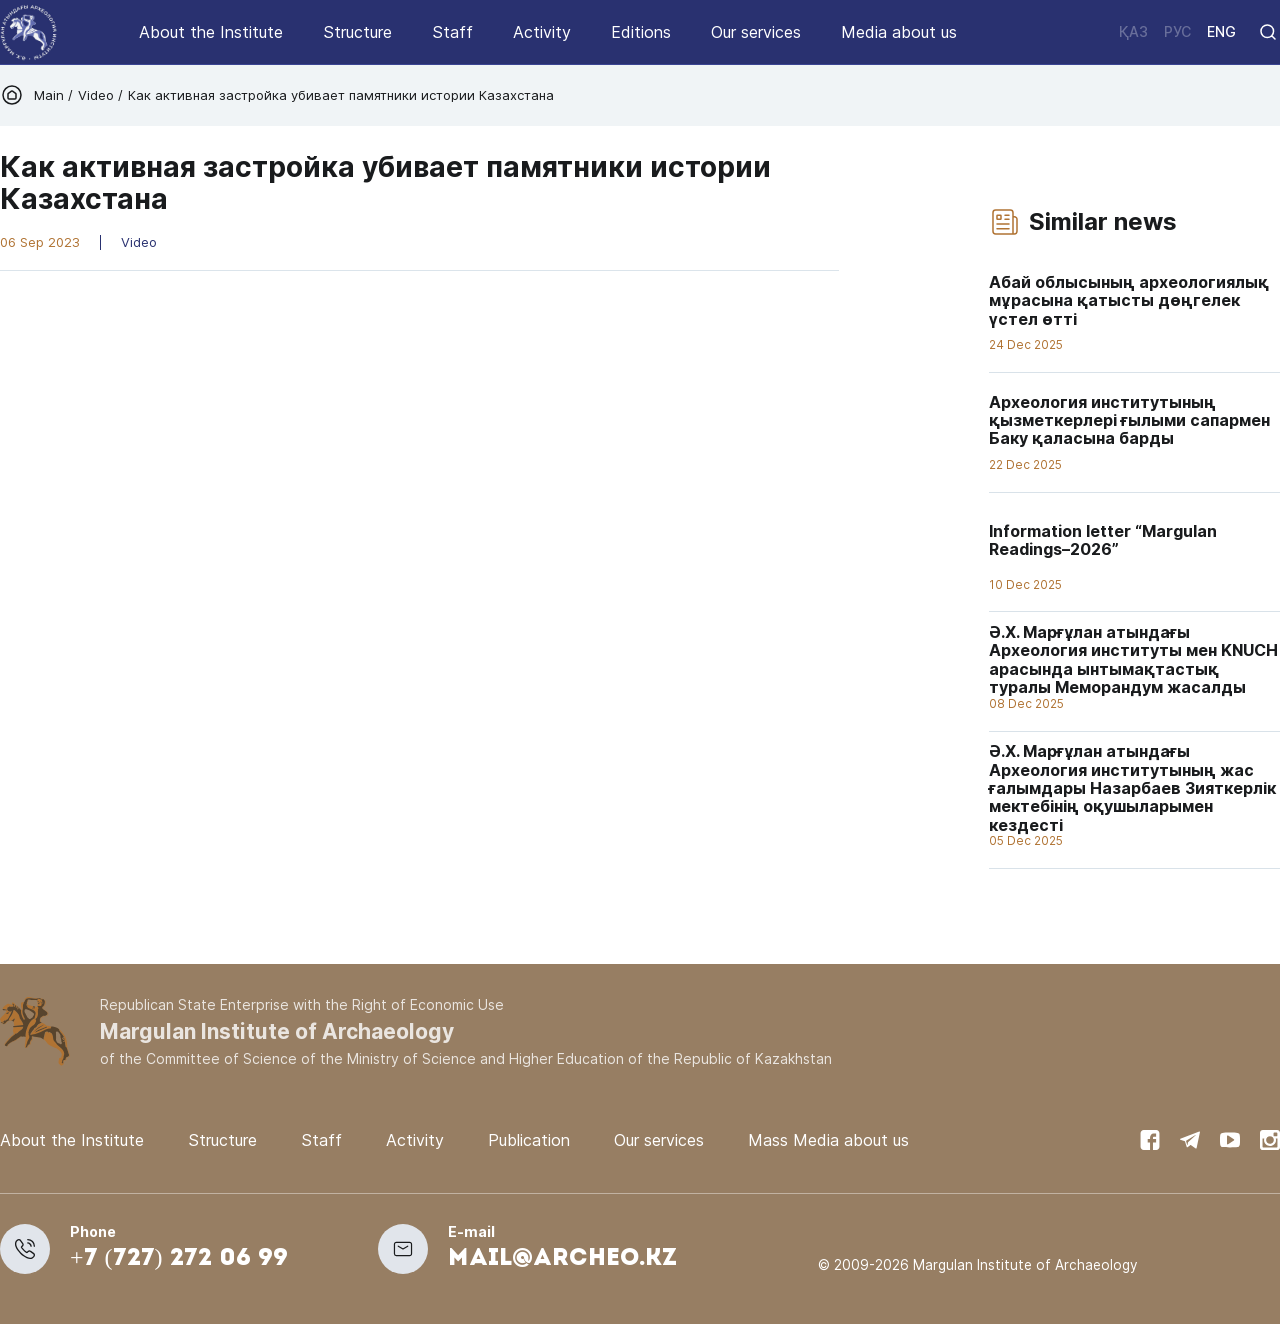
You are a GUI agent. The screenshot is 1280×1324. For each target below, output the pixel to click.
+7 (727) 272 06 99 (179, 1259)
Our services (756, 32)
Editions (641, 32)
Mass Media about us (828, 1140)
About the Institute (211, 32)
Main (51, 95)
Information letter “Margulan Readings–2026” (1103, 540)
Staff (452, 32)
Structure (357, 32)
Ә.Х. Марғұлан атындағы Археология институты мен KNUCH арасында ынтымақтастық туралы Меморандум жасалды (1133, 659)
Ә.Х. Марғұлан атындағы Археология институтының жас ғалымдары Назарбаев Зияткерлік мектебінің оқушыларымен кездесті (1132, 788)
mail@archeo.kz (562, 1259)
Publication (529, 1140)
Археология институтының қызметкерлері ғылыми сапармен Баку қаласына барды (1129, 420)
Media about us (899, 32)
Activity (542, 32)
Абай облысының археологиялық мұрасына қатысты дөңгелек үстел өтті (1129, 300)
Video (96, 95)
